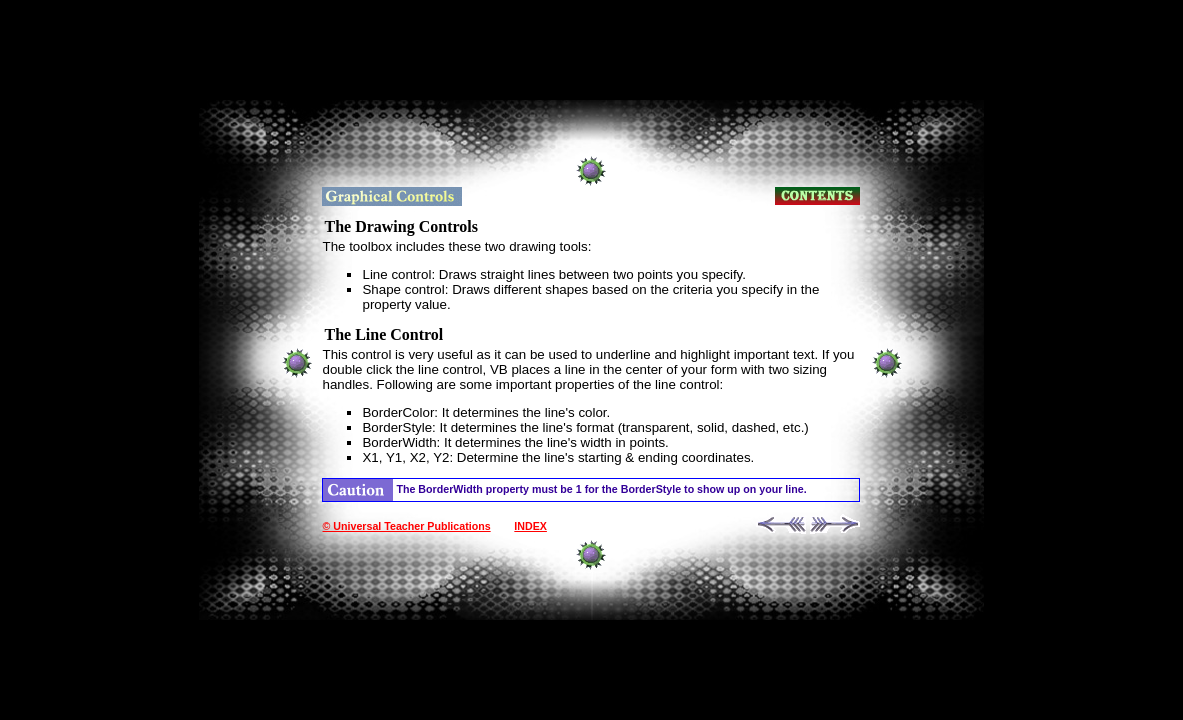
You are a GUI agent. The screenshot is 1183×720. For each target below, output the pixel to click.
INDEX (530, 526)
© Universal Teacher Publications (406, 526)
